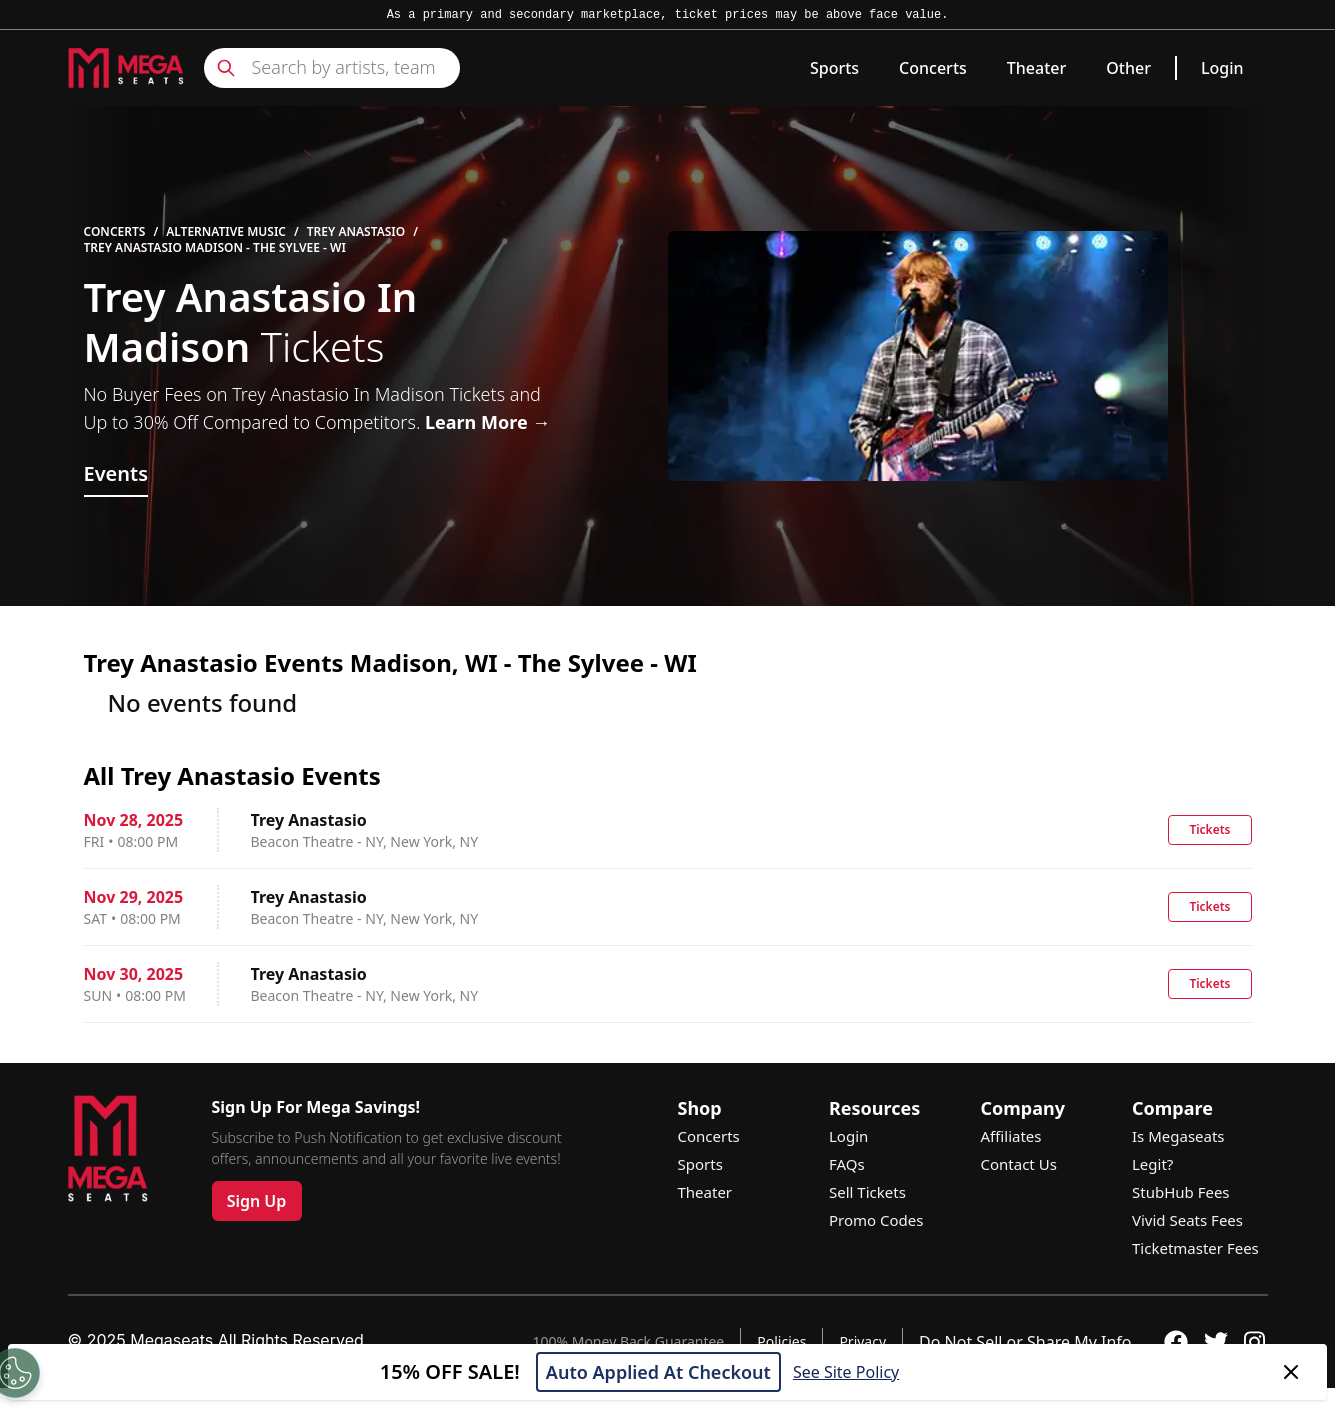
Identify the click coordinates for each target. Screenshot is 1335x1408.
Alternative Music (226, 232)
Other (1128, 68)
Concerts (933, 68)
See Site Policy (846, 1372)
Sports (834, 68)
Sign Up (257, 1201)
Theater (1036, 68)
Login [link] (1222, 68)
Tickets (1209, 829)
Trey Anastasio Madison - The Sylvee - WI (215, 248)
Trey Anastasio (356, 232)
